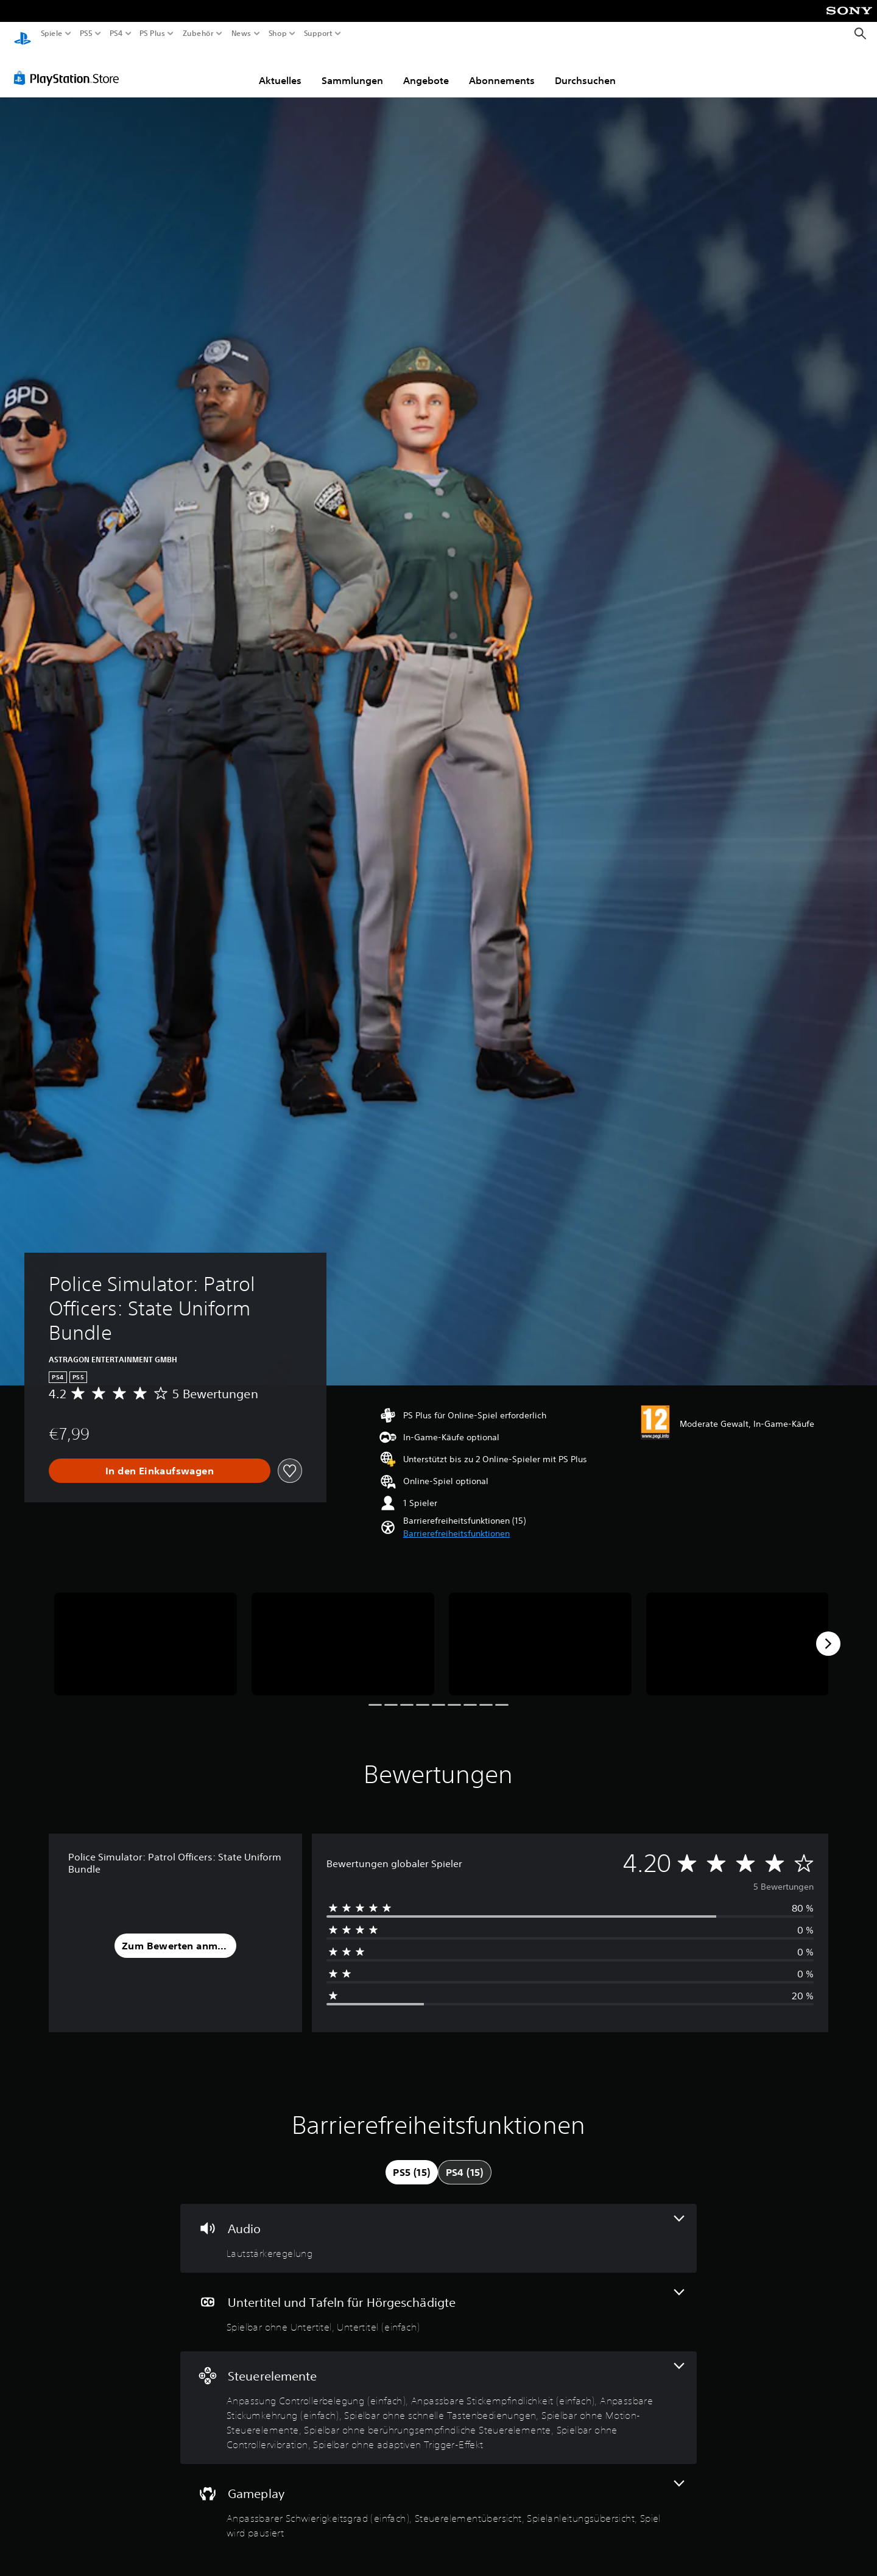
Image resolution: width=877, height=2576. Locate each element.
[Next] (828, 1632)
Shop (278, 33)
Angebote (426, 69)
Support (318, 33)
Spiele (52, 33)
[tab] (411, 2160)
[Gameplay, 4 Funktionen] (438, 2499)
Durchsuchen (585, 69)
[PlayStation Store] (70, 66)
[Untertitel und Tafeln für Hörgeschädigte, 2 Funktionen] (438, 2300)
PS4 (115, 33)
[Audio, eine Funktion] (438, 2226)
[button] (456, 1522)
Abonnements (502, 69)
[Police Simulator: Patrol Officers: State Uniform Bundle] (145, 1632)
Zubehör (197, 33)
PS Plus (151, 33)
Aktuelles (280, 69)
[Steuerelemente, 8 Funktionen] (438, 2396)
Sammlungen (352, 69)
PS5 (86, 33)
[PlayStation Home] (22, 34)
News (241, 33)
